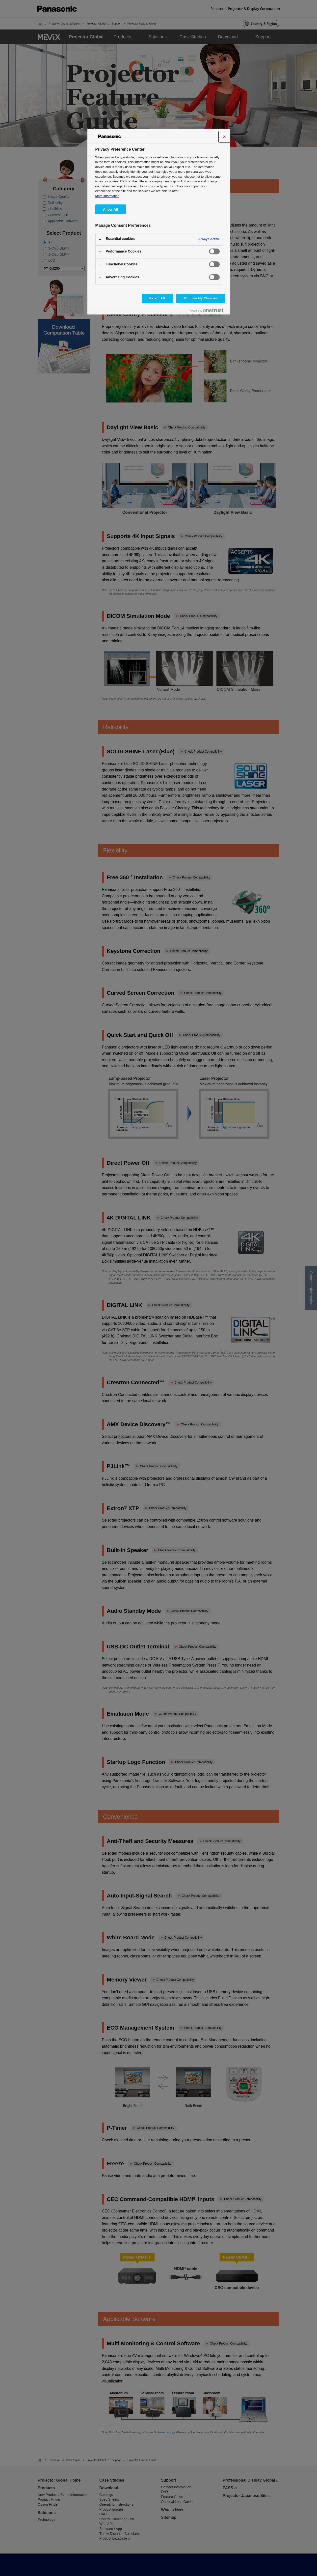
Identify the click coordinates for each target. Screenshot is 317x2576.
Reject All (157, 298)
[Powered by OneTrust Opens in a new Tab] (208, 311)
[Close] (224, 136)
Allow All (110, 209)
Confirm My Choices (200, 298)
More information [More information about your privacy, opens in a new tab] (107, 196)
